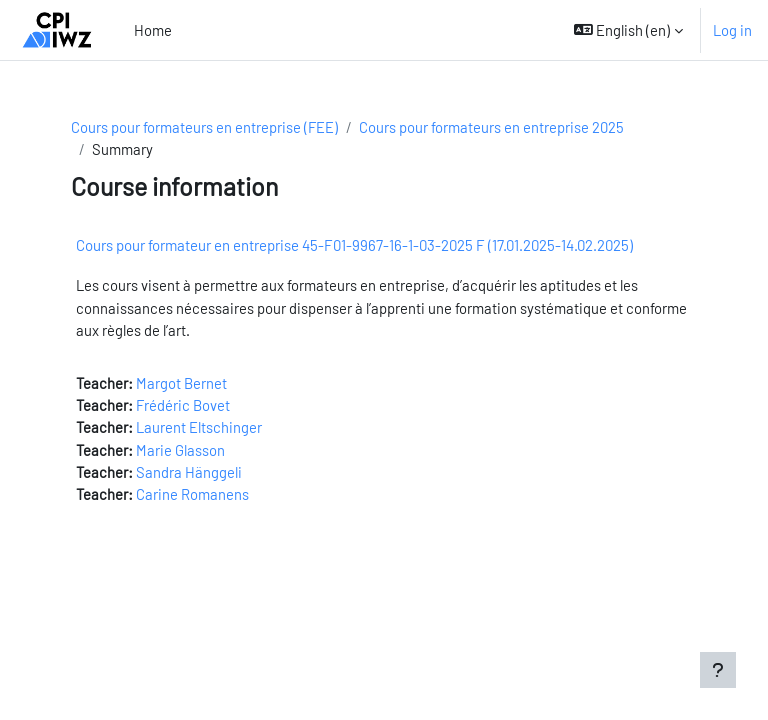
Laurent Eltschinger (199, 427)
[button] (629, 30)
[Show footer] (718, 670)
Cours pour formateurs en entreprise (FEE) (204, 127)
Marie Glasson (180, 450)
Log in (732, 30)
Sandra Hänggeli (189, 472)
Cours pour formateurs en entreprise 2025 (491, 127)
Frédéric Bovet (183, 405)
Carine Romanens (192, 494)
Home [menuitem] (153, 30)
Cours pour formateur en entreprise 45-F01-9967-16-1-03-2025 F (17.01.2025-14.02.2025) (354, 245)
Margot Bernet (181, 383)
